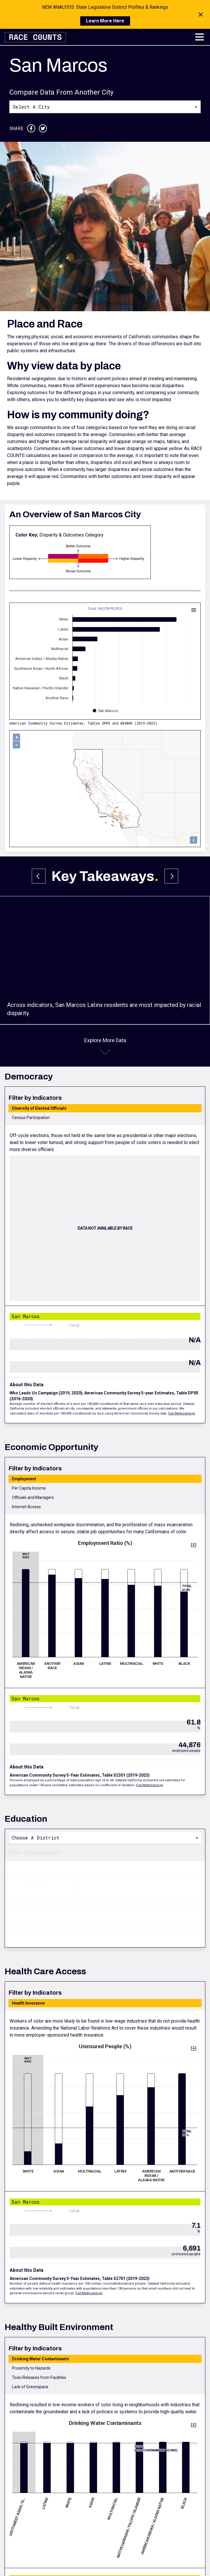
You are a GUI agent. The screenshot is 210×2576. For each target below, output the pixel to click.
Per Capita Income (29, 1488)
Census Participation (31, 1117)
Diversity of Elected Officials (39, 1108)
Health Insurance (28, 2003)
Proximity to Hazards (31, 2368)
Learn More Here (105, 21)
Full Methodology (181, 1413)
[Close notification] (200, 14)
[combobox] (105, 106)
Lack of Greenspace (30, 2386)
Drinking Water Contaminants (40, 2359)
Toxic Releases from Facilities (39, 2377)
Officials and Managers (33, 1497)
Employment (24, 1478)
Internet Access (26, 1506)
